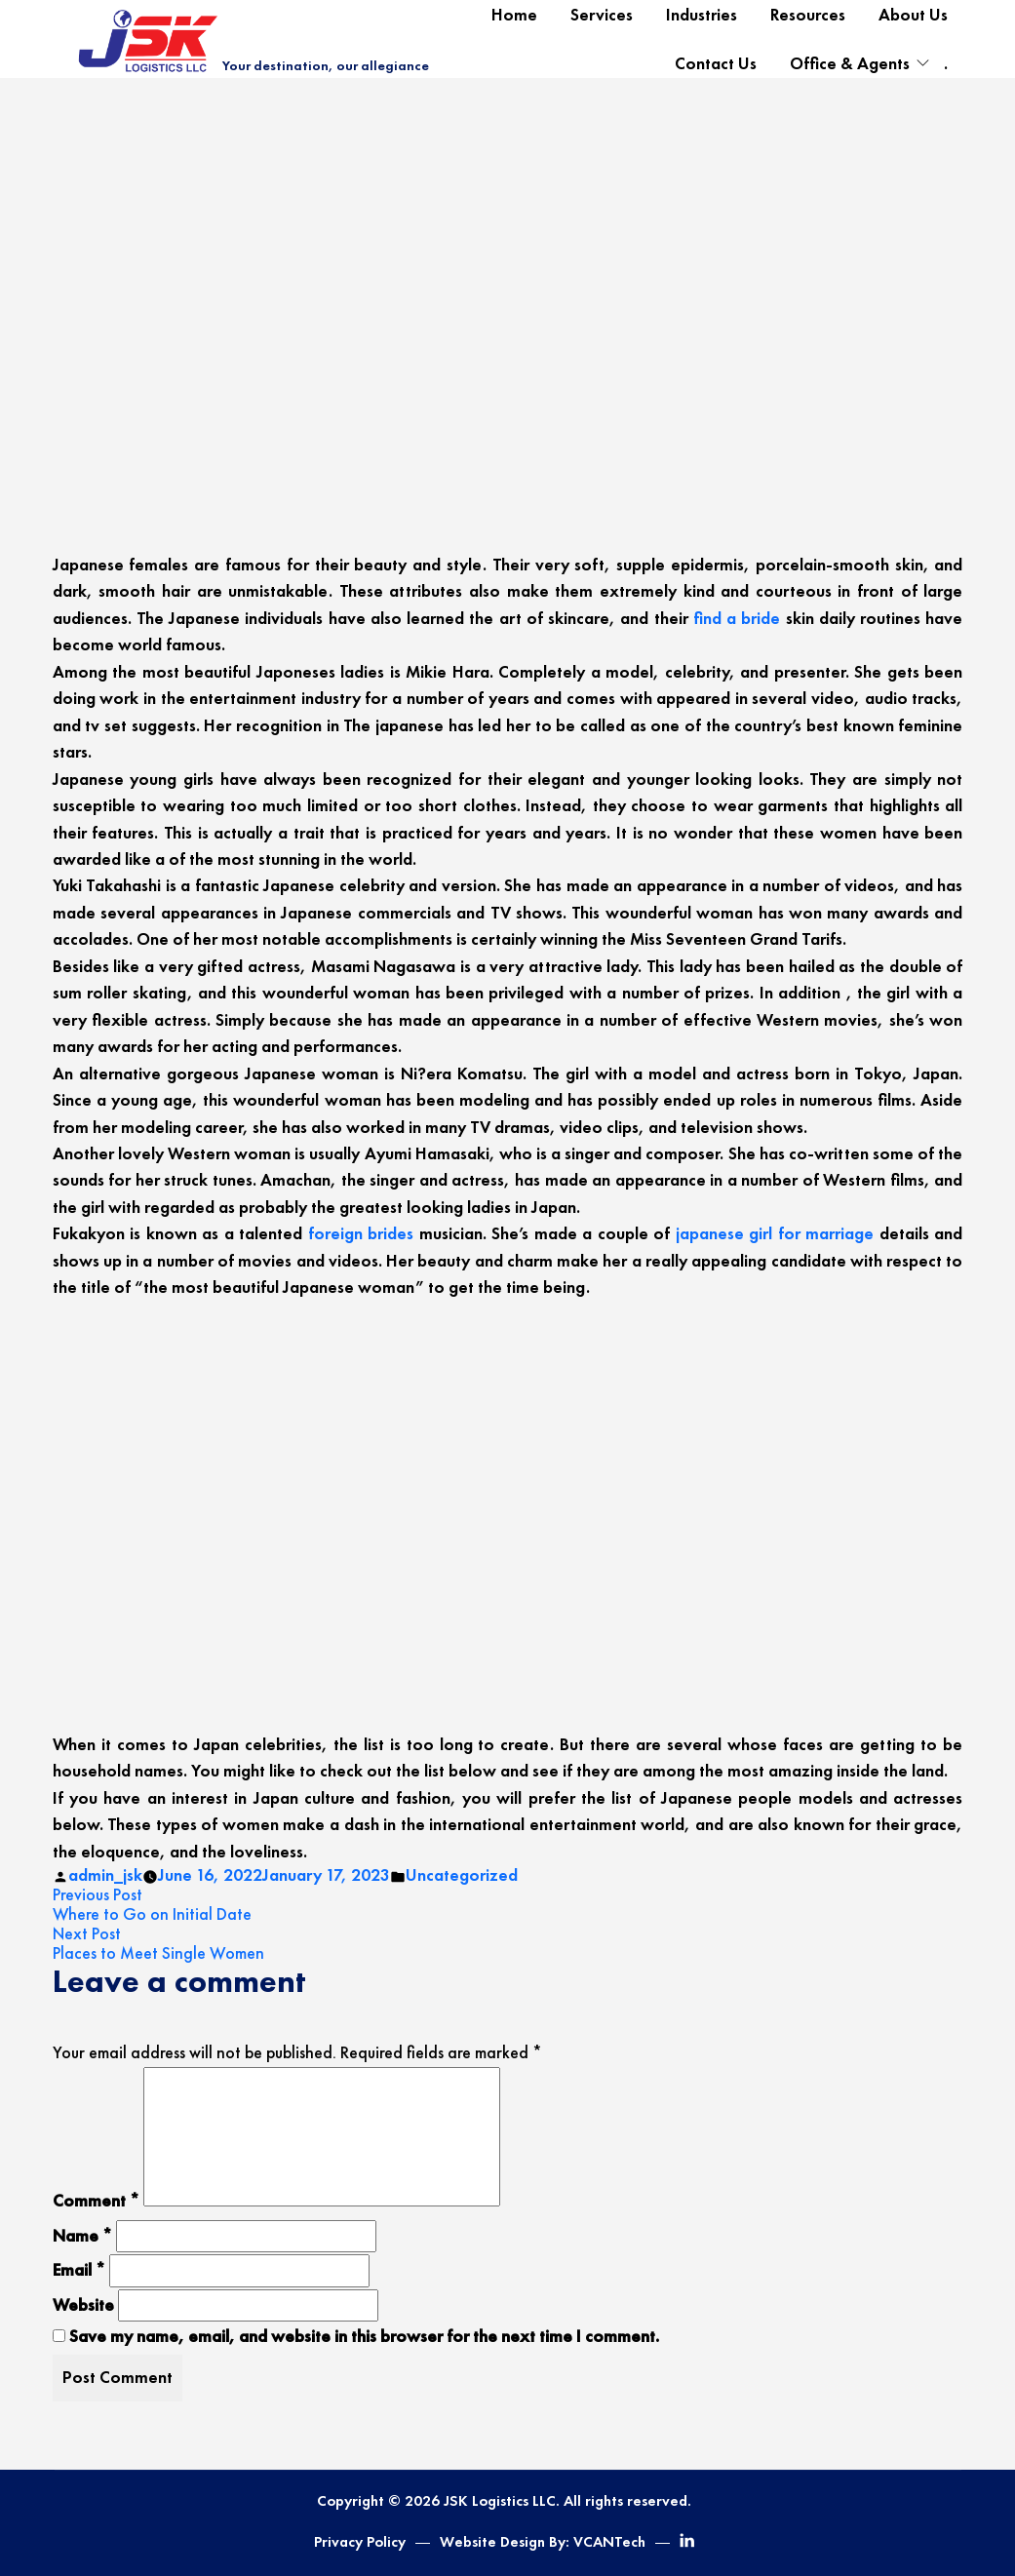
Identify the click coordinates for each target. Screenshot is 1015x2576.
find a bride (737, 618)
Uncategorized (462, 1875)
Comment (96, 2200)
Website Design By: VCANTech (542, 2542)
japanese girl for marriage (775, 1233)
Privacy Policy (360, 2542)
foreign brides (361, 1233)
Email (79, 2270)
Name (82, 2235)
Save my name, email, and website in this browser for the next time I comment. (364, 2336)
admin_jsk (105, 1875)
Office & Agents (850, 63)
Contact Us (716, 63)
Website (83, 2305)
